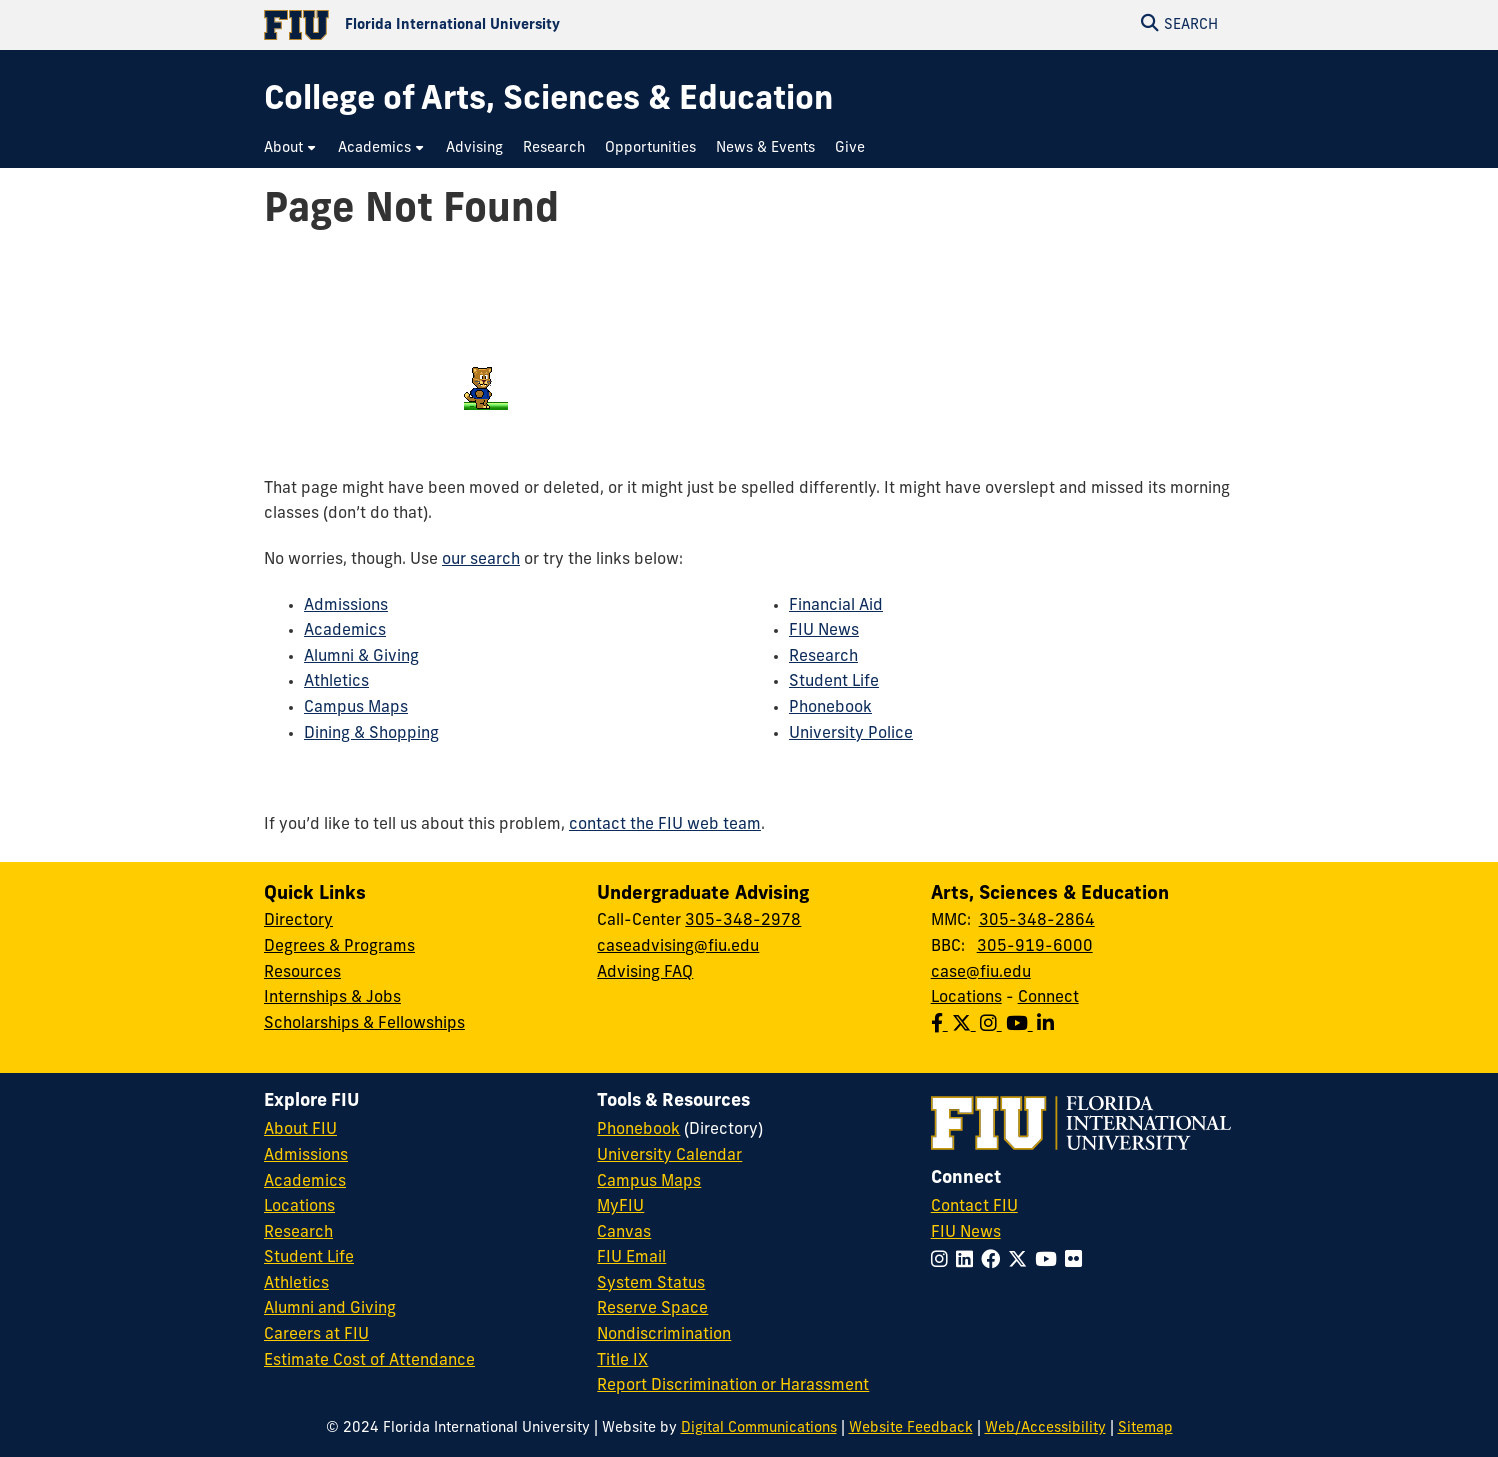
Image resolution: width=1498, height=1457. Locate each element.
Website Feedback (911, 1428)
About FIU (300, 1130)
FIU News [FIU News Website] (966, 1233)
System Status (651, 1284)
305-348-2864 (1037, 921)
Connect (1048, 998)
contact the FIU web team (665, 825)
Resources (302, 973)
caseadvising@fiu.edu (678, 947)
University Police (851, 734)
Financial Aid (836, 606)
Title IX (622, 1361)
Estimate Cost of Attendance (369, 1361)
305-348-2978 (743, 921)
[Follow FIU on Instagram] (943, 1261)
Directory (298, 921)
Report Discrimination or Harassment (733, 1386)
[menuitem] (291, 148)
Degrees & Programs (339, 947)
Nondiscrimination (664, 1335)
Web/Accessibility (1045, 1428)
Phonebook (830, 708)
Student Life (834, 682)
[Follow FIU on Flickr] (1077, 1261)
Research (823, 657)
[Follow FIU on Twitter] (1021, 1261)
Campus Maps (356, 708)
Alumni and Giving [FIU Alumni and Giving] (330, 1309)
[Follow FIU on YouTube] (1050, 1261)
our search (481, 560)
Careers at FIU (316, 1335)
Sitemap (1145, 1428)
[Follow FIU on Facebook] (994, 1261)
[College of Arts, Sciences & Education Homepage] (548, 101)
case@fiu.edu (981, 973)
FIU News (824, 631)
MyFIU (620, 1207)
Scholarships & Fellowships (364, 1024)
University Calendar (669, 1156)
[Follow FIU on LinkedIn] (968, 1261)
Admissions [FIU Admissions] (306, 1156)
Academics (345, 631)
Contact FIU (974, 1207)
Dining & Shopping (371, 734)
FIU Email (631, 1258)
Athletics (336, 682)
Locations (966, 998)
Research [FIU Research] (298, 1233)
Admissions (346, 606)
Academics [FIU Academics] (305, 1182)
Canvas (624, 1233)
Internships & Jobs (332, 998)
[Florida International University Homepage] (506, 25)
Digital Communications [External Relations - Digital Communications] (759, 1428)
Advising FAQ (645, 973)
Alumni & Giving (361, 657)
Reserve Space (652, 1309)
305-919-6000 (1035, 947)
